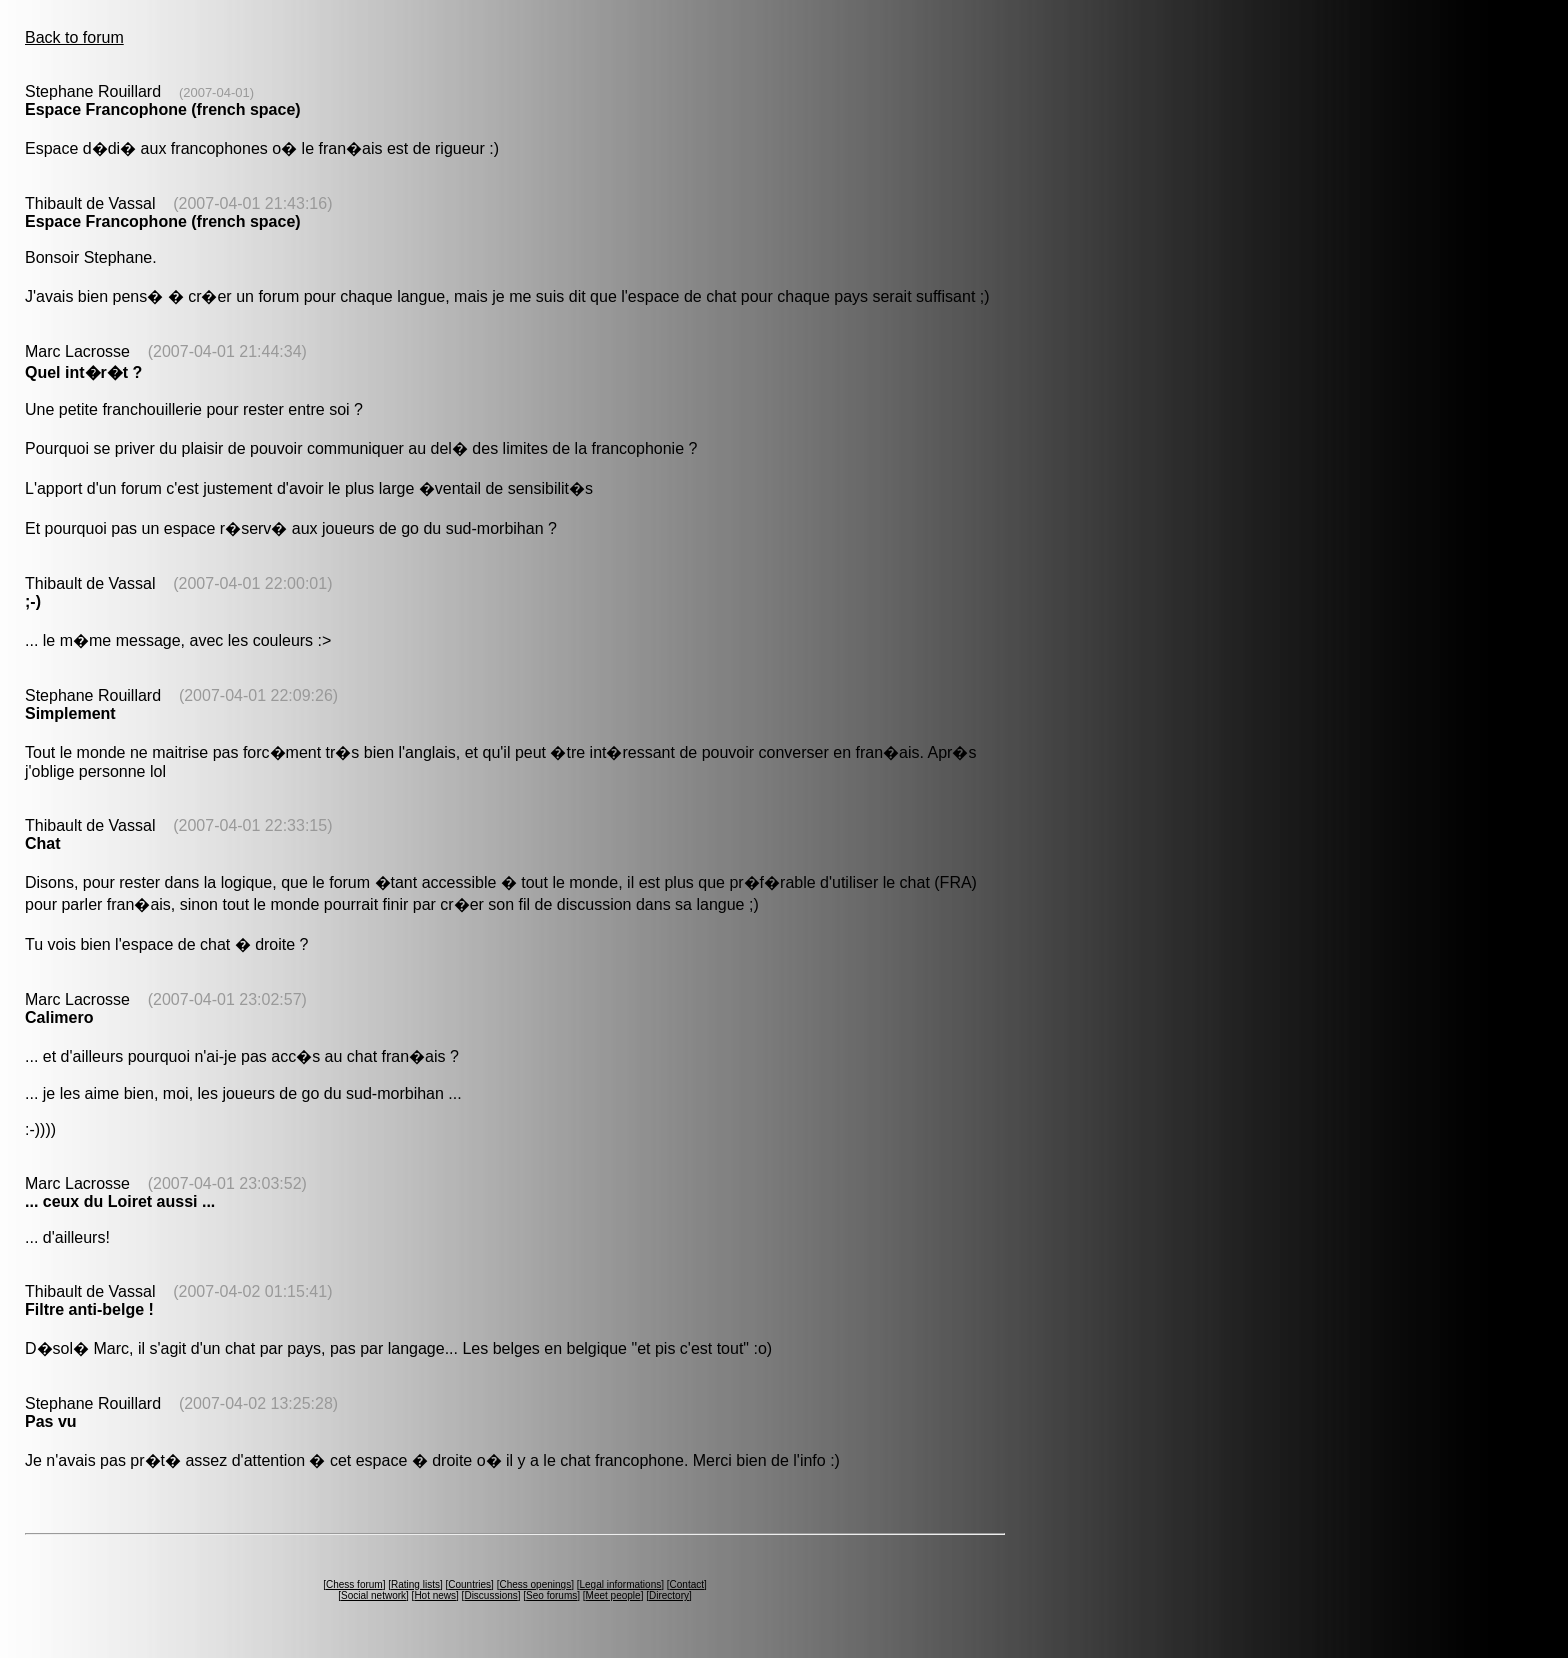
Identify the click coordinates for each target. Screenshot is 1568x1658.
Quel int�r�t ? (83, 372)
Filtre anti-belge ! (89, 1309)
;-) (33, 601)
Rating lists (415, 1584)
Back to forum (74, 37)
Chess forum (354, 1584)
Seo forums (551, 1595)
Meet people (613, 1595)
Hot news (435, 1595)
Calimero (59, 1017)
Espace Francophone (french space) (163, 109)
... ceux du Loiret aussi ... (120, 1201)
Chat (43, 843)
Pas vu (51, 1421)
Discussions (490, 1595)
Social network (373, 1595)
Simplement (70, 713)
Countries (469, 1584)
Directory (669, 1595)
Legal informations (620, 1584)
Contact (687, 1584)
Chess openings (535, 1584)
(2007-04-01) (216, 92)
